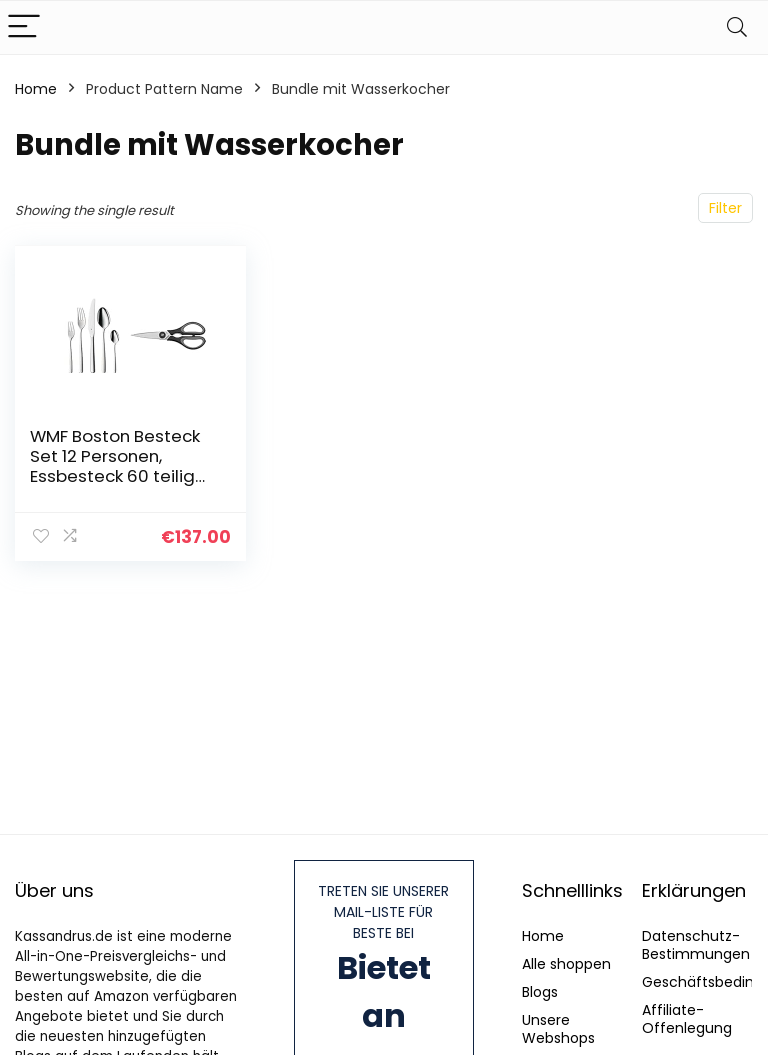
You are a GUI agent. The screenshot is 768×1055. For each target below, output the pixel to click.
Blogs (540, 992)
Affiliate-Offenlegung (687, 1019)
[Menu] (24, 27)
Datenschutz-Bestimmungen (696, 945)
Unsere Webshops (558, 1029)
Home (36, 89)
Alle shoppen (566, 964)
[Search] (737, 27)
